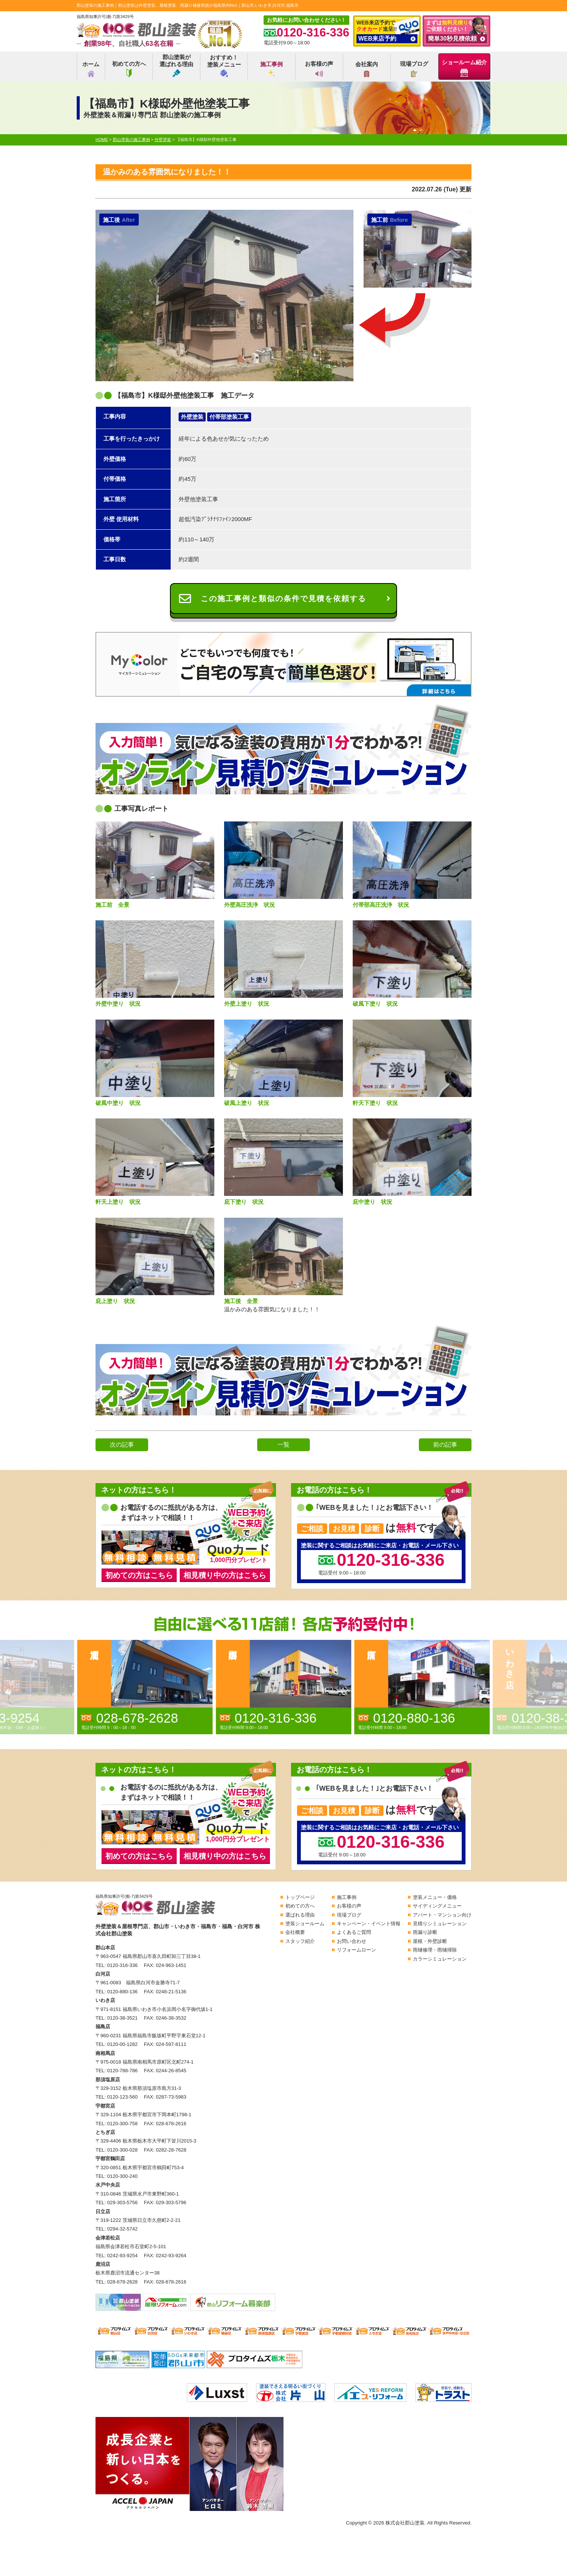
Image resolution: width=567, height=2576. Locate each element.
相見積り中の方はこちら (224, 1575)
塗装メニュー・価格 (435, 1897)
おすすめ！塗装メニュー (224, 65)
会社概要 (295, 1932)
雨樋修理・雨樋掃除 (435, 1950)
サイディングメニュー (437, 1906)
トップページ (300, 1897)
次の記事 (122, 1444)
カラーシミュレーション (440, 1959)
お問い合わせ (351, 1941)
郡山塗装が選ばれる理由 (176, 65)
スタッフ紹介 (300, 1941)
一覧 (283, 1444)
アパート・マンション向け (442, 1915)
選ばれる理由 (300, 1915)
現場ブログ (414, 69)
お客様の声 (319, 69)
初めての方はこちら (139, 1575)
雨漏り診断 (425, 1932)
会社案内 (366, 69)
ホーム (90, 69)
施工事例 (271, 69)
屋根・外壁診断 (430, 1941)
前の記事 (445, 1444)
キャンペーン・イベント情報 (368, 1923)
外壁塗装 (192, 417)
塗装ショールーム (304, 1923)
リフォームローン (356, 1950)
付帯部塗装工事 (229, 417)
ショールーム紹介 (464, 68)
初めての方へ (129, 69)
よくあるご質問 (354, 1932)
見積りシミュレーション (440, 1923)
